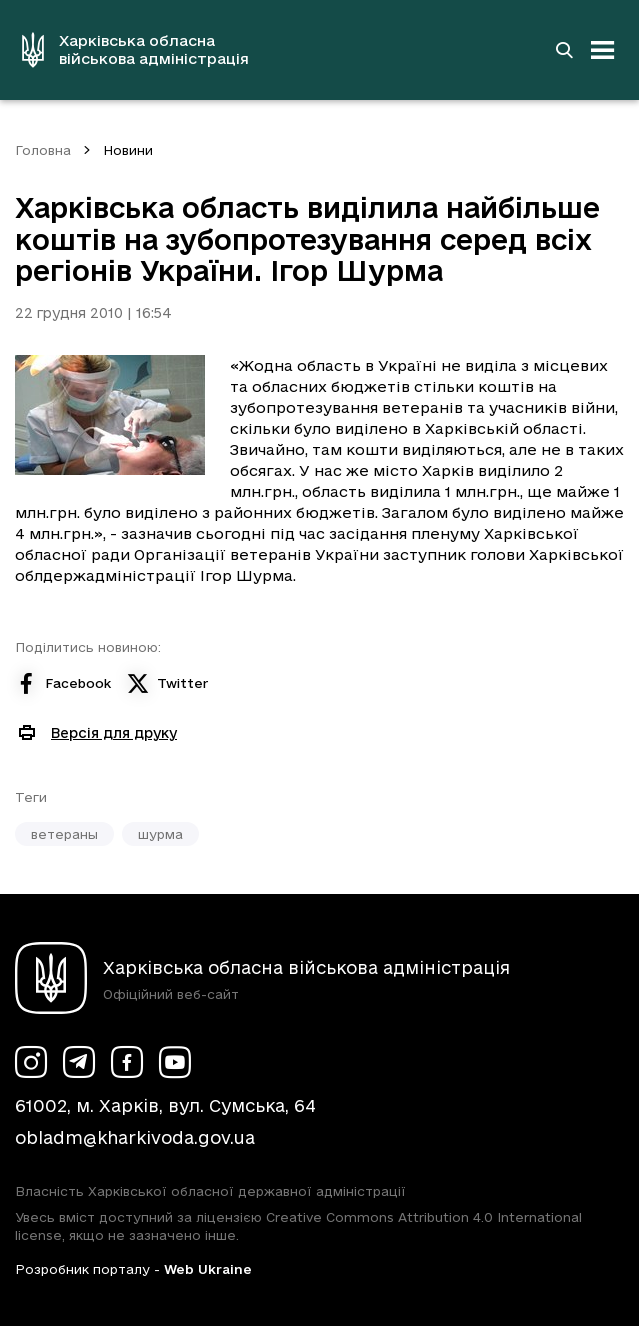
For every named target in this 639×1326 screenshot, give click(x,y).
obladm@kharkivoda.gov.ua (135, 1137)
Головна (43, 150)
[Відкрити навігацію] (603, 50)
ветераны (64, 834)
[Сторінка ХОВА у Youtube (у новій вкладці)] (175, 1062)
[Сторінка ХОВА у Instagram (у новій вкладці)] (31, 1062)
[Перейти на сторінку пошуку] (564, 50)
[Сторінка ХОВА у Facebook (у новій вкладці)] (127, 1062)
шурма (160, 834)
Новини (128, 150)
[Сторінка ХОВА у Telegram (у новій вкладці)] (79, 1062)
